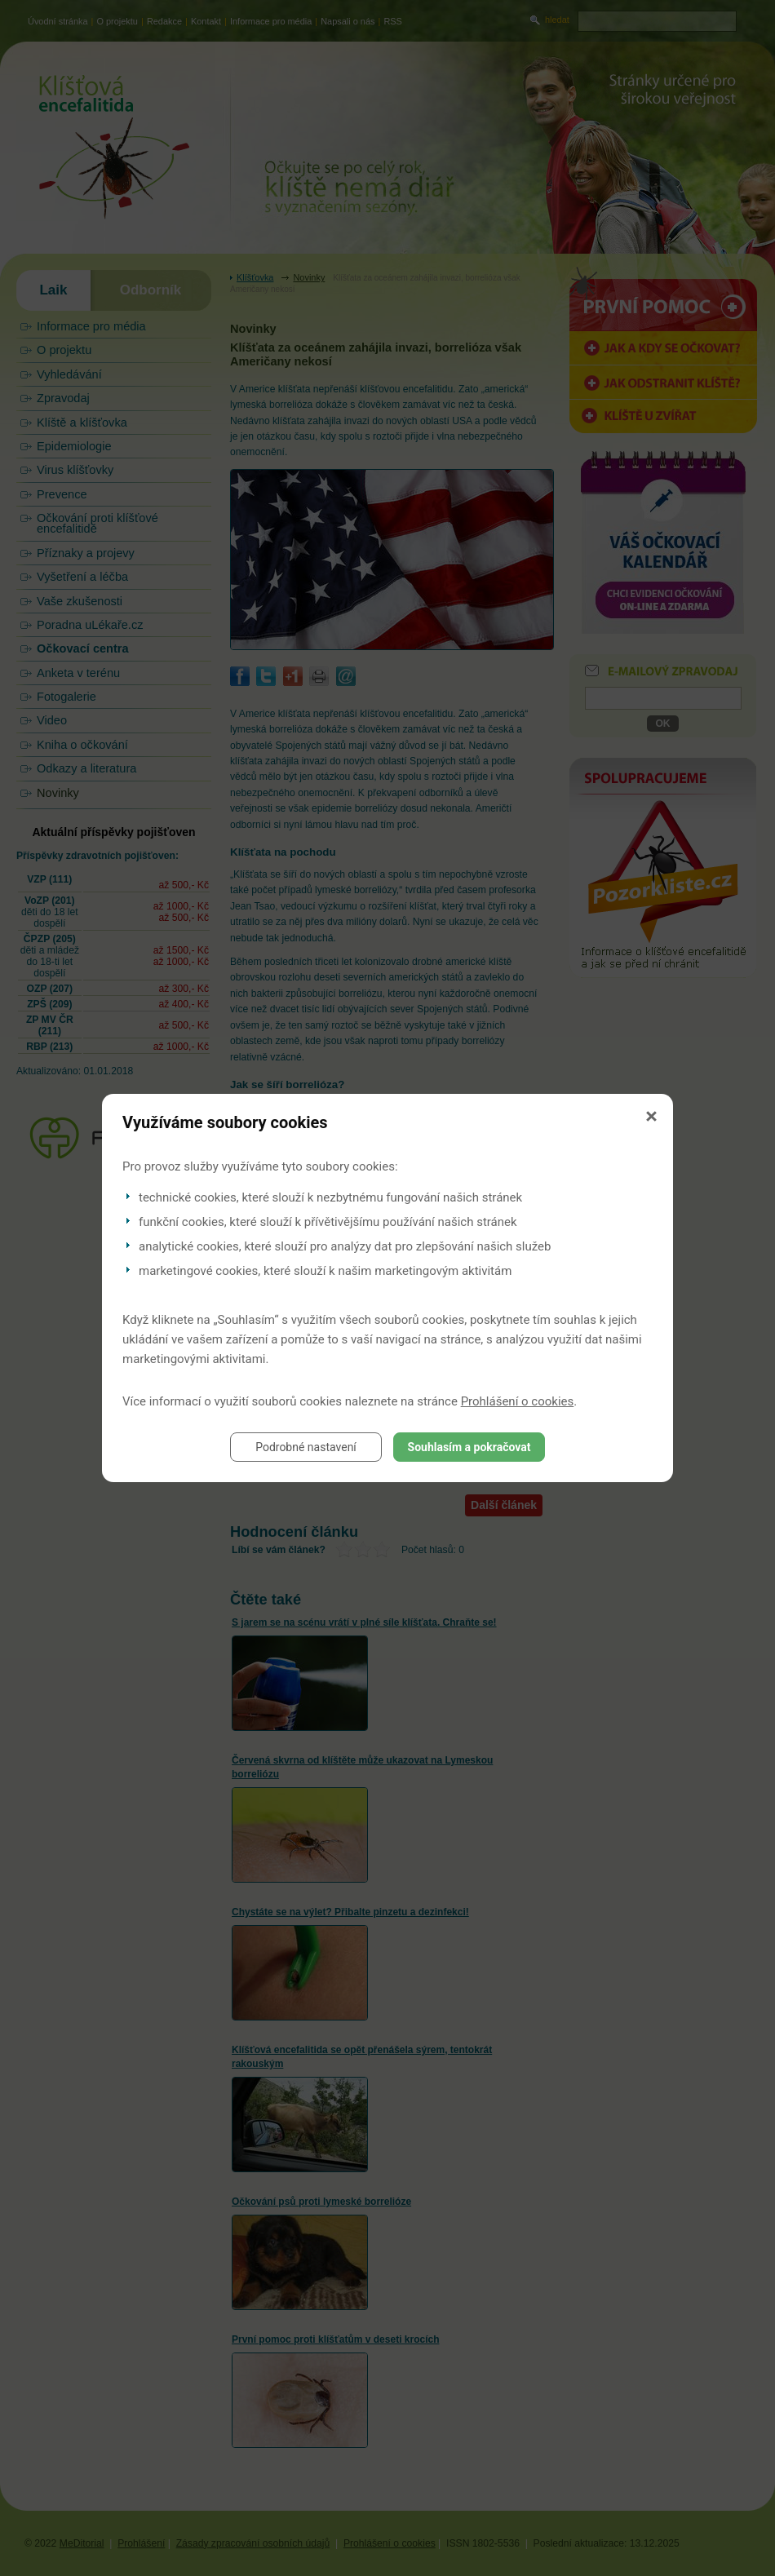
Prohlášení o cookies (517, 1401)
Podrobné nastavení (305, 1447)
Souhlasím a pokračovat (469, 1447)
